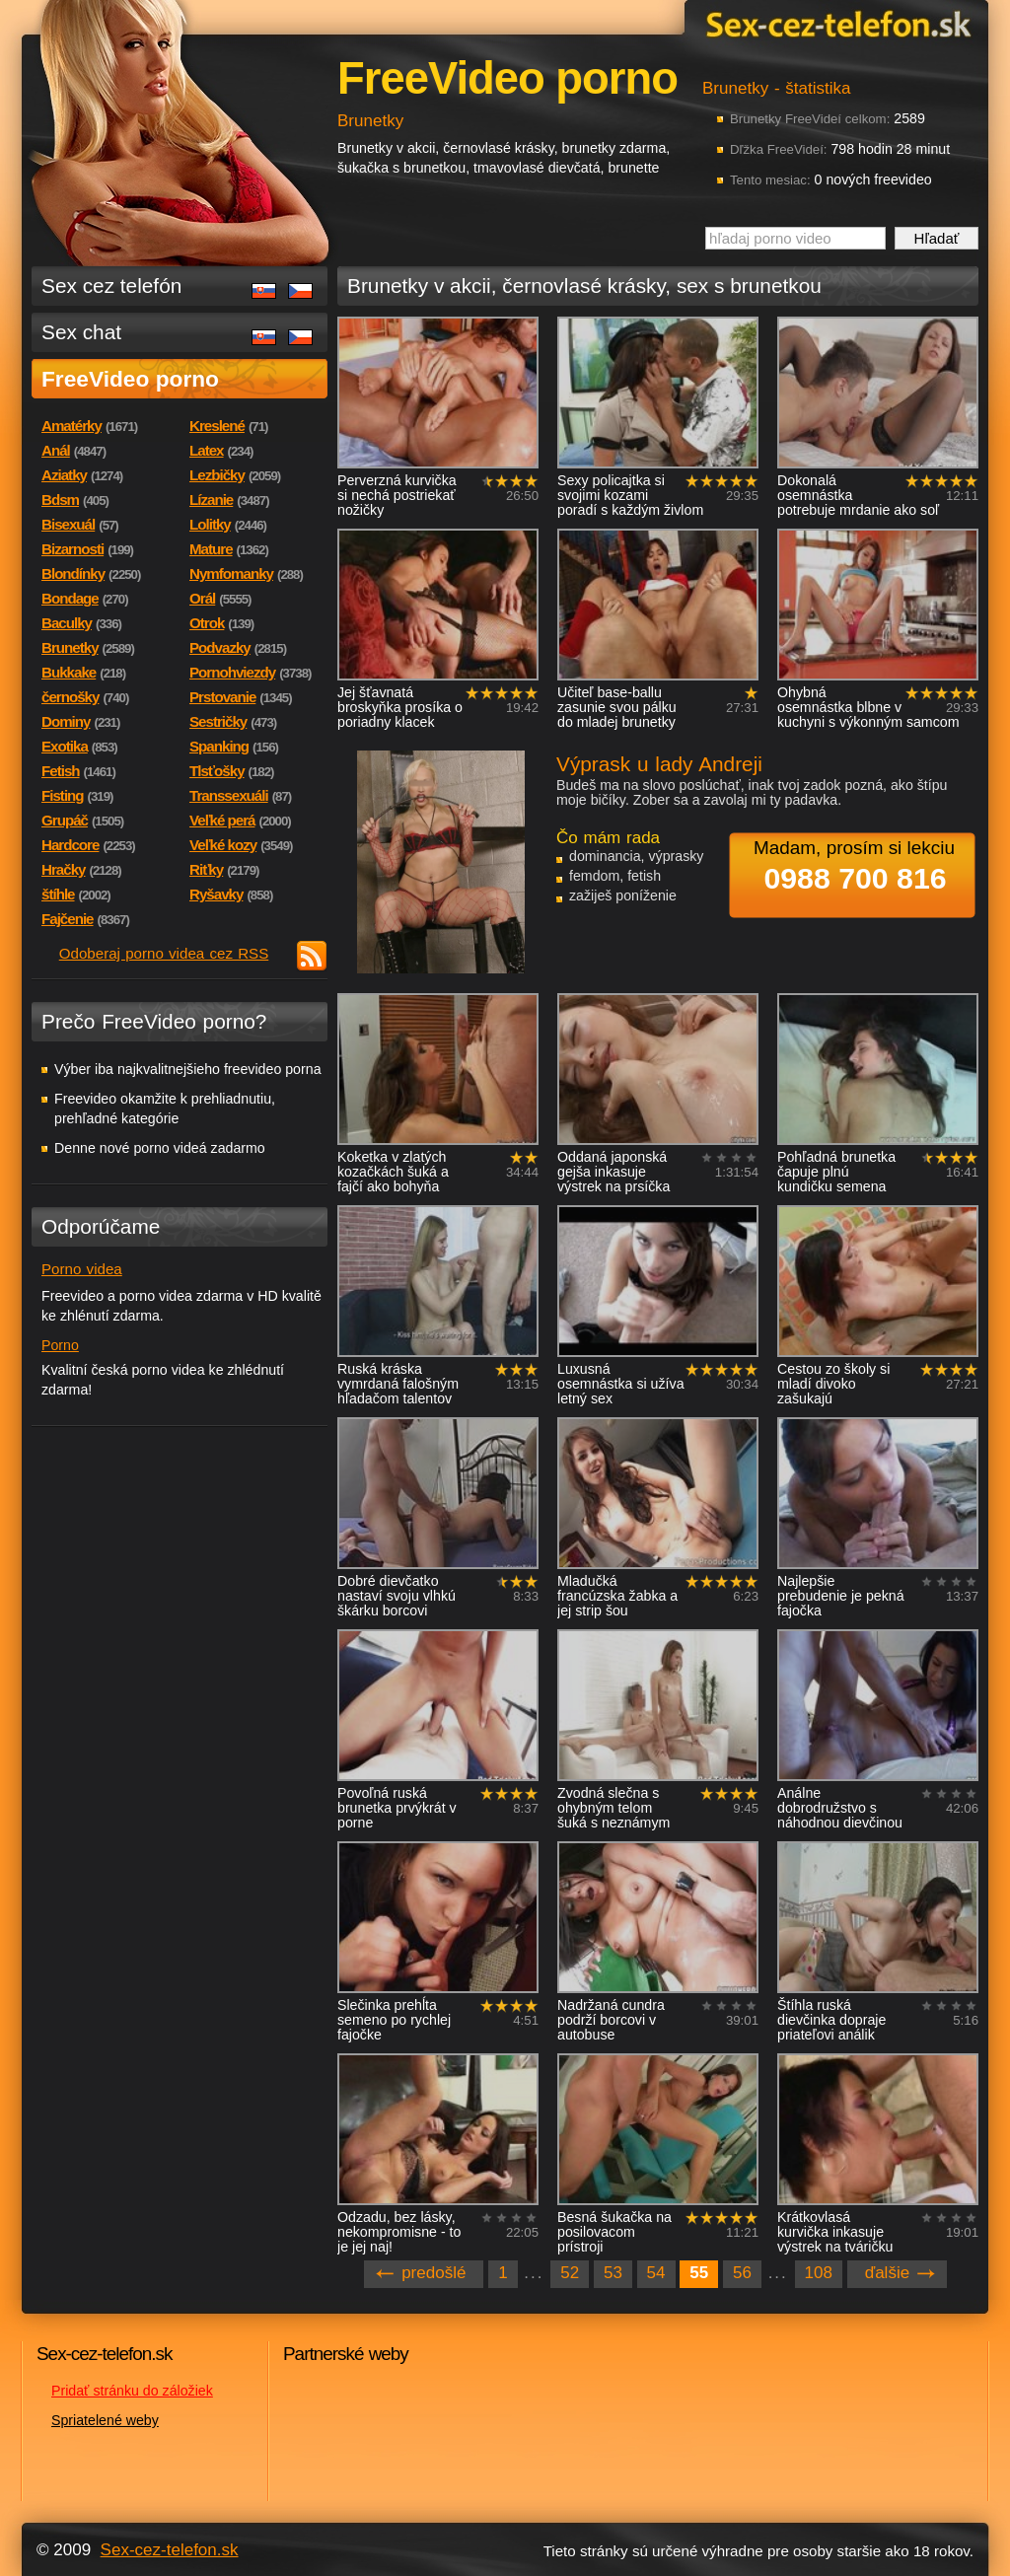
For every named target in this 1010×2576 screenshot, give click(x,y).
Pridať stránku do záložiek (132, 2390)
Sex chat (81, 332)
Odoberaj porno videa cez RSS (164, 953)
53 (613, 2272)
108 (818, 2272)
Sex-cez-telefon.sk (835, 23)
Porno (60, 1345)
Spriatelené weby (105, 2420)
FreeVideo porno (130, 379)
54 (656, 2272)
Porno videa (81, 1268)
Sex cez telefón (111, 285)
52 (569, 2272)
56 (742, 2272)
